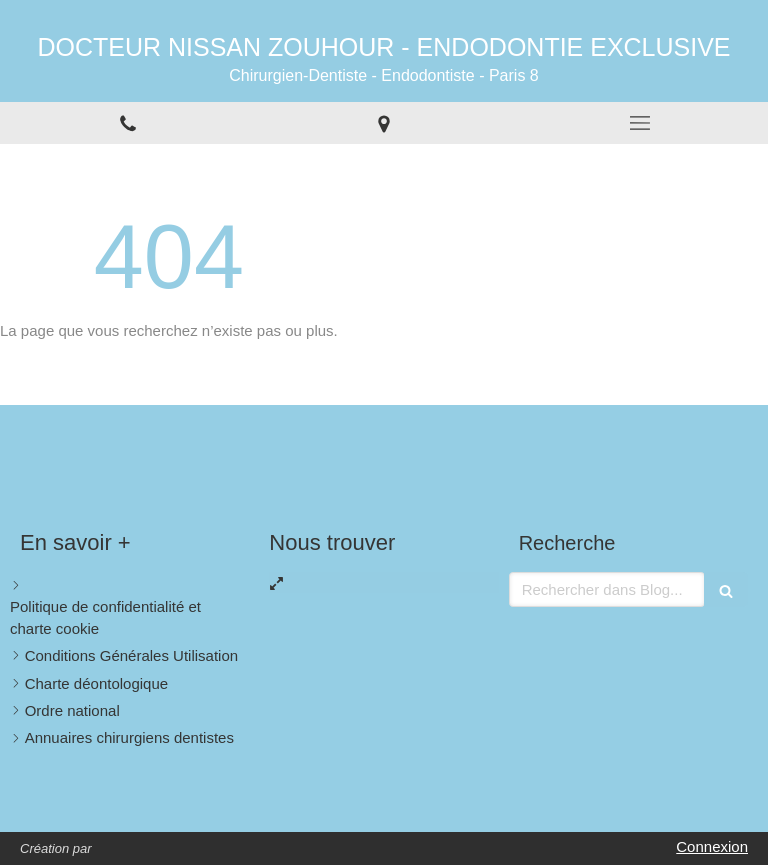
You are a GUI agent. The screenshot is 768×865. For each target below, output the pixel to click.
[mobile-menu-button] (640, 123)
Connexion (712, 846)
